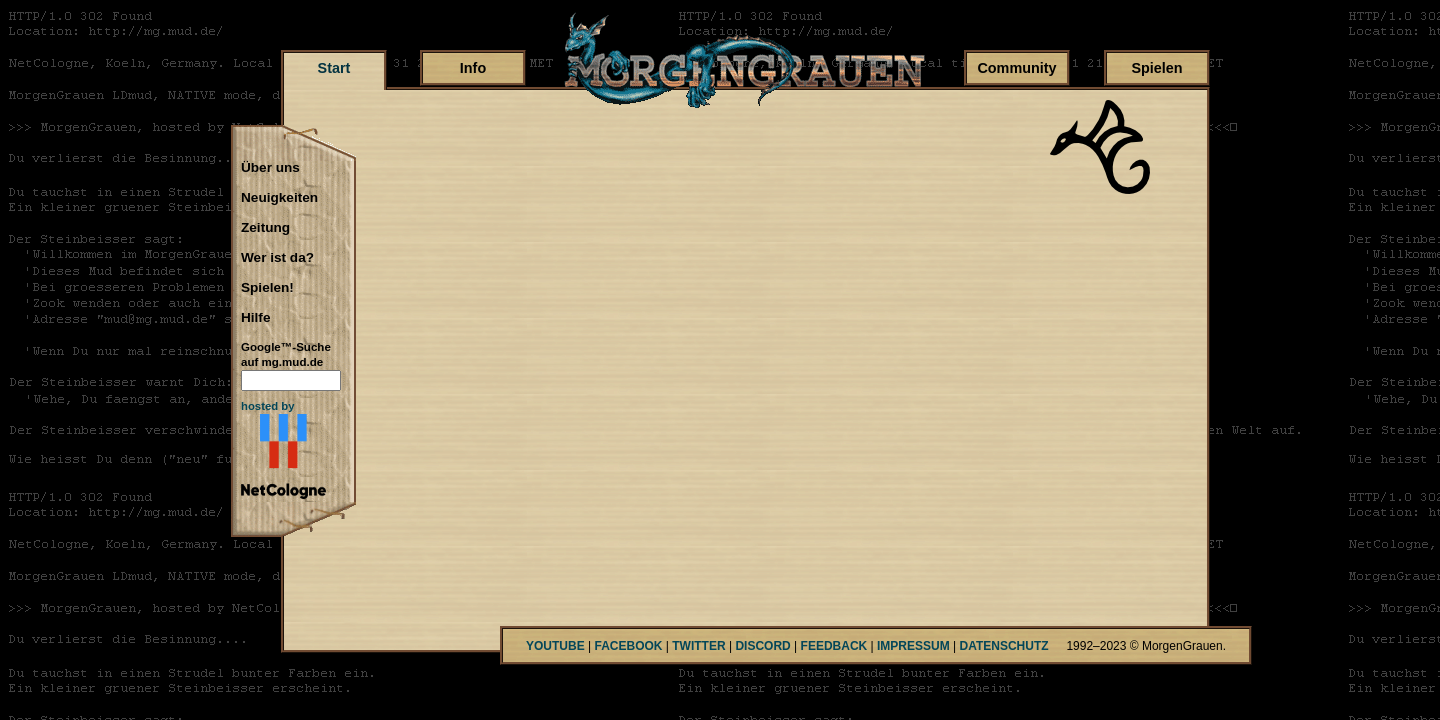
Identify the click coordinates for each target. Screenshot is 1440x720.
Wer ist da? (277, 258)
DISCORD (762, 646)
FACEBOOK (628, 646)
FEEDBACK (834, 646)
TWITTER (698, 646)
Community (1016, 68)
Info (473, 68)
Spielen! (267, 288)
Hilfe (255, 318)
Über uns (270, 168)
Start (334, 68)
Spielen (1156, 68)
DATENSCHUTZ (1004, 646)
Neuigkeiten (279, 198)
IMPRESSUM (913, 646)
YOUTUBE (555, 646)
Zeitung (265, 228)
